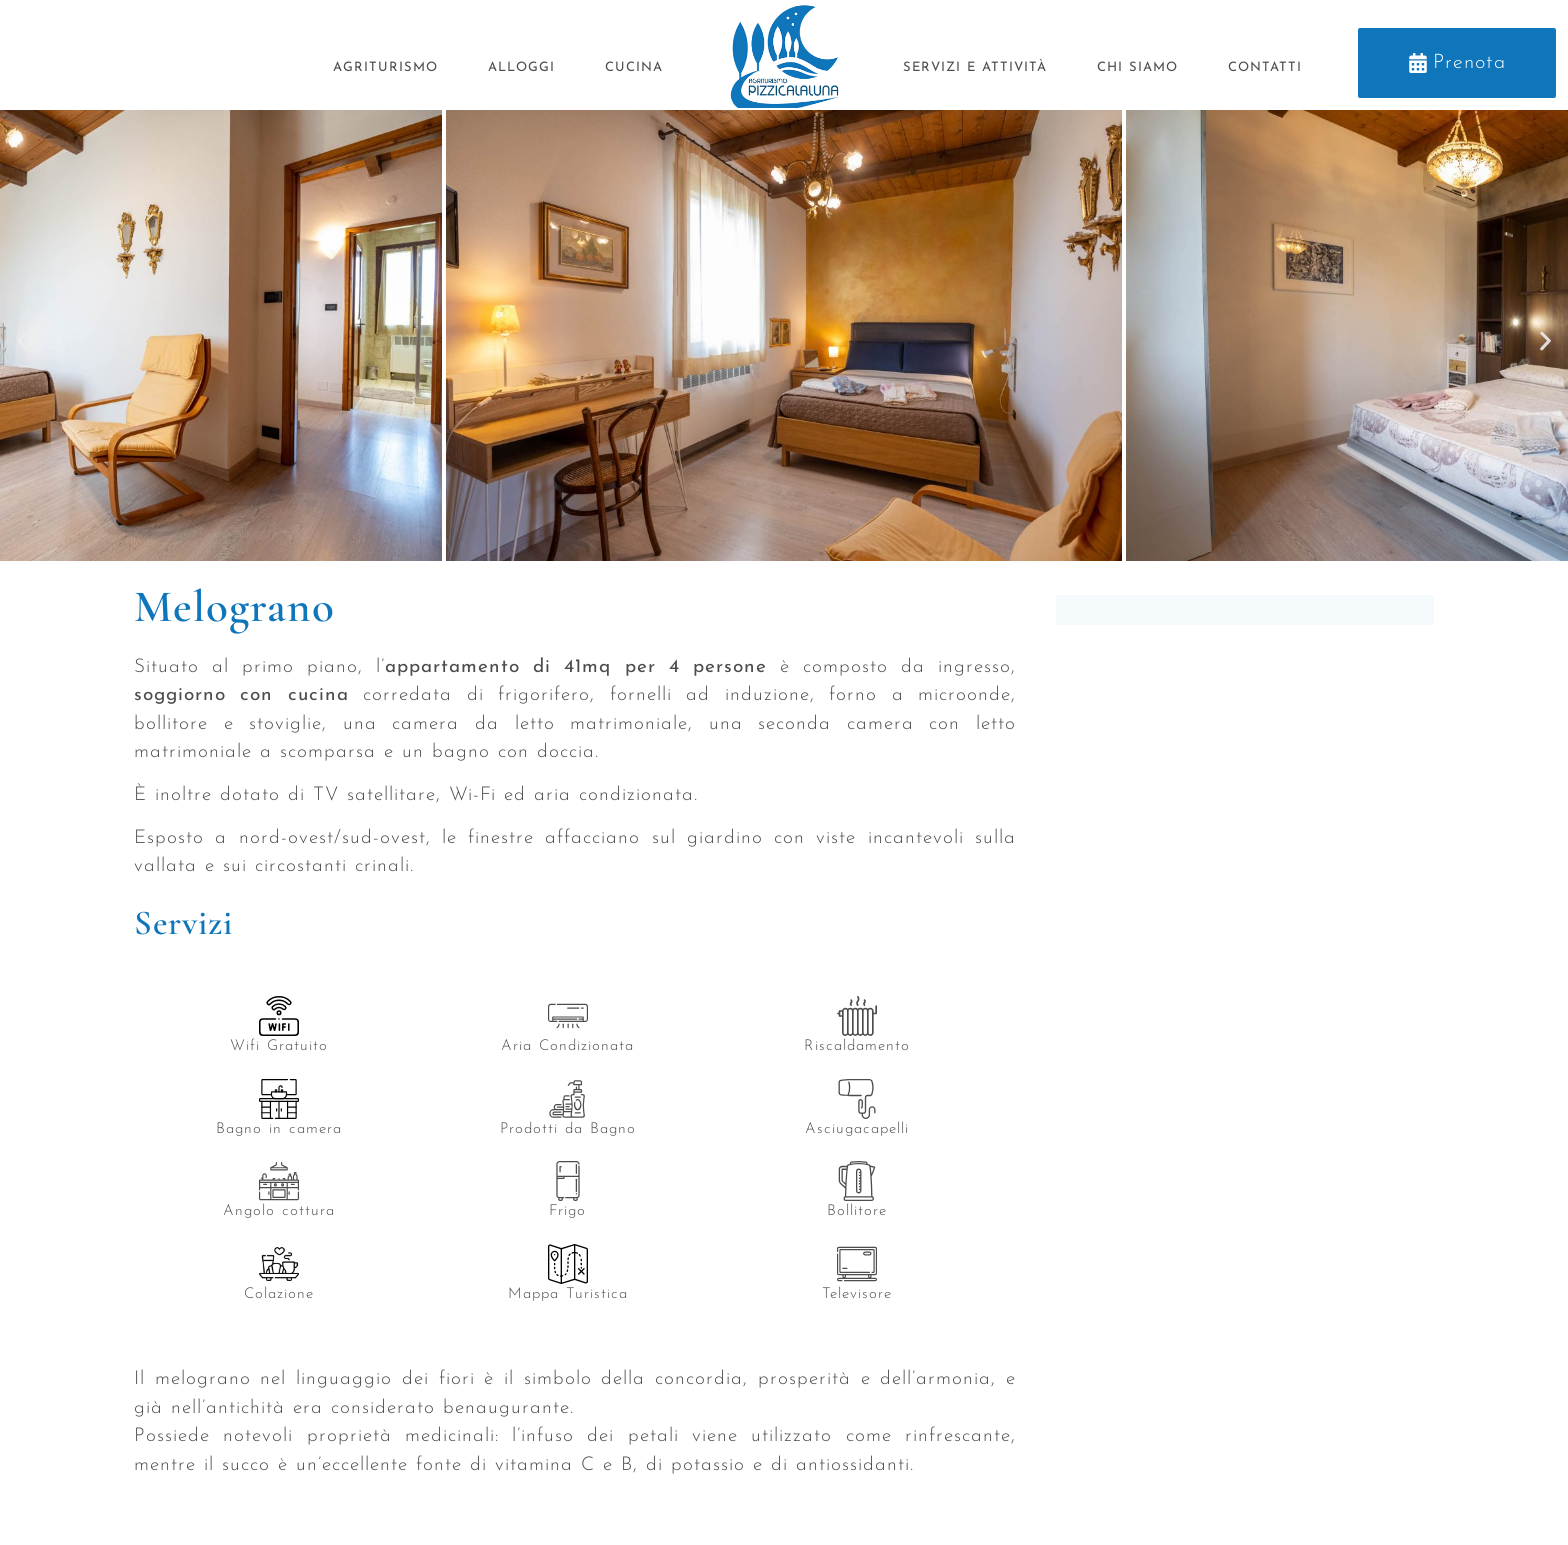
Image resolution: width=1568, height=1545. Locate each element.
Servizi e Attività (975, 67)
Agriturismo (385, 67)
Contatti (1265, 67)
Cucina (634, 67)
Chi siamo (1137, 67)
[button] (22, 340)
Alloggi (521, 67)
